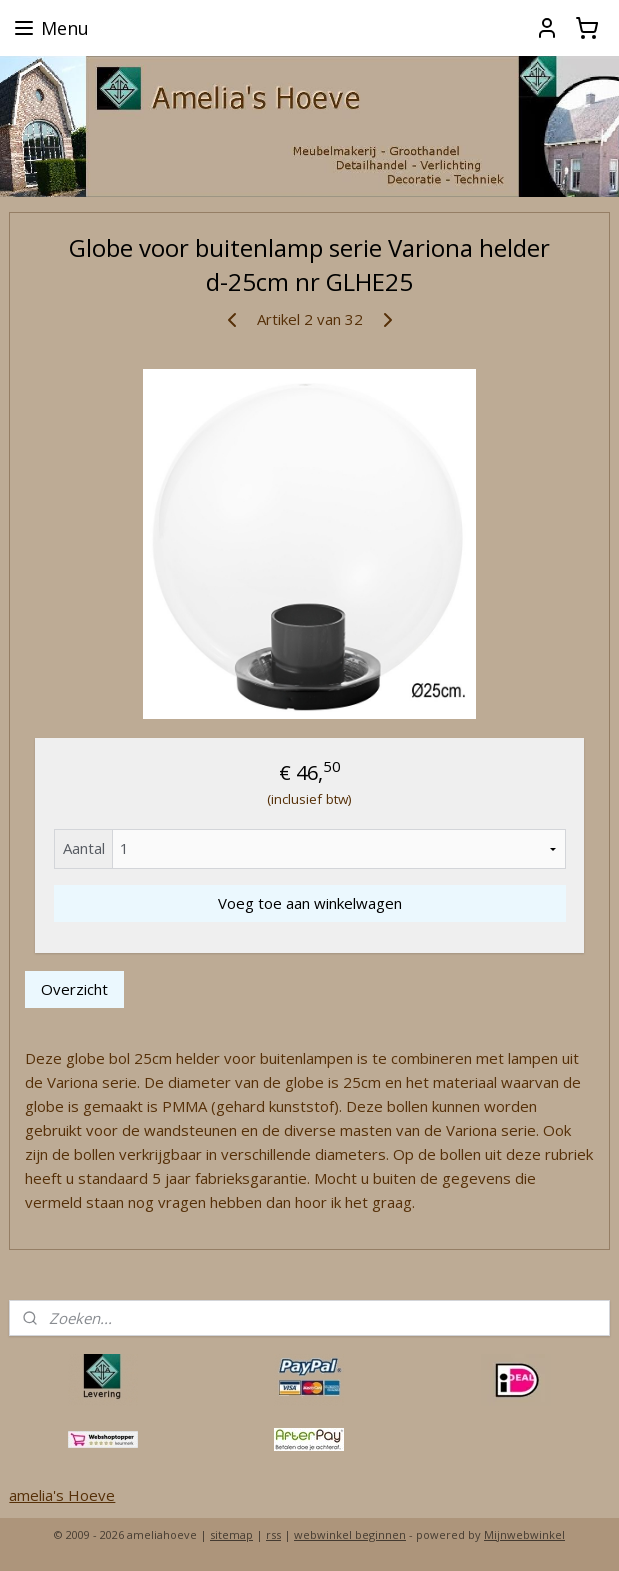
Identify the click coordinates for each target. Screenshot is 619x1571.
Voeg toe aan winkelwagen (310, 903)
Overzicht (74, 989)
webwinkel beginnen (350, 1534)
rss (273, 1534)
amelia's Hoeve (62, 1495)
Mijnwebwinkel (524, 1534)
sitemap (231, 1534)
